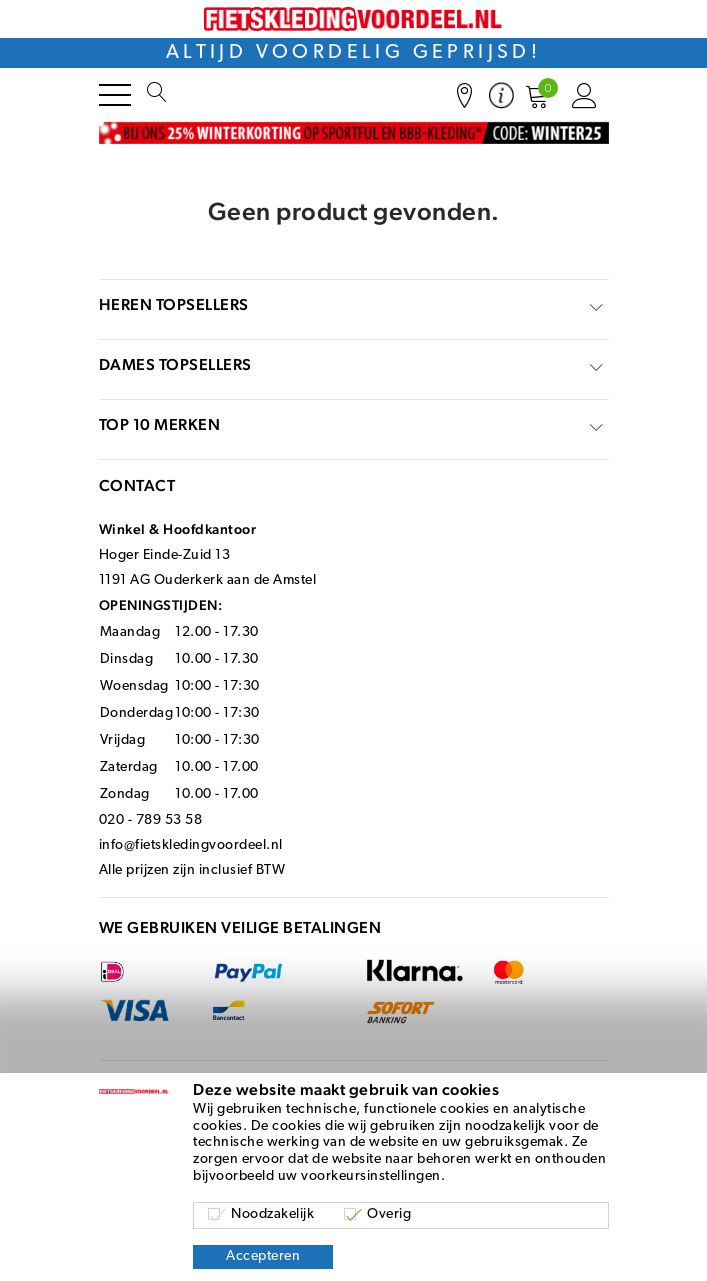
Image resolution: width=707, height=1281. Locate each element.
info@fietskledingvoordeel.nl (191, 845)
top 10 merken (160, 424)
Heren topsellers (174, 304)
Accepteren (263, 1256)
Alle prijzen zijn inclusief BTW (192, 870)
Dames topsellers (175, 364)
